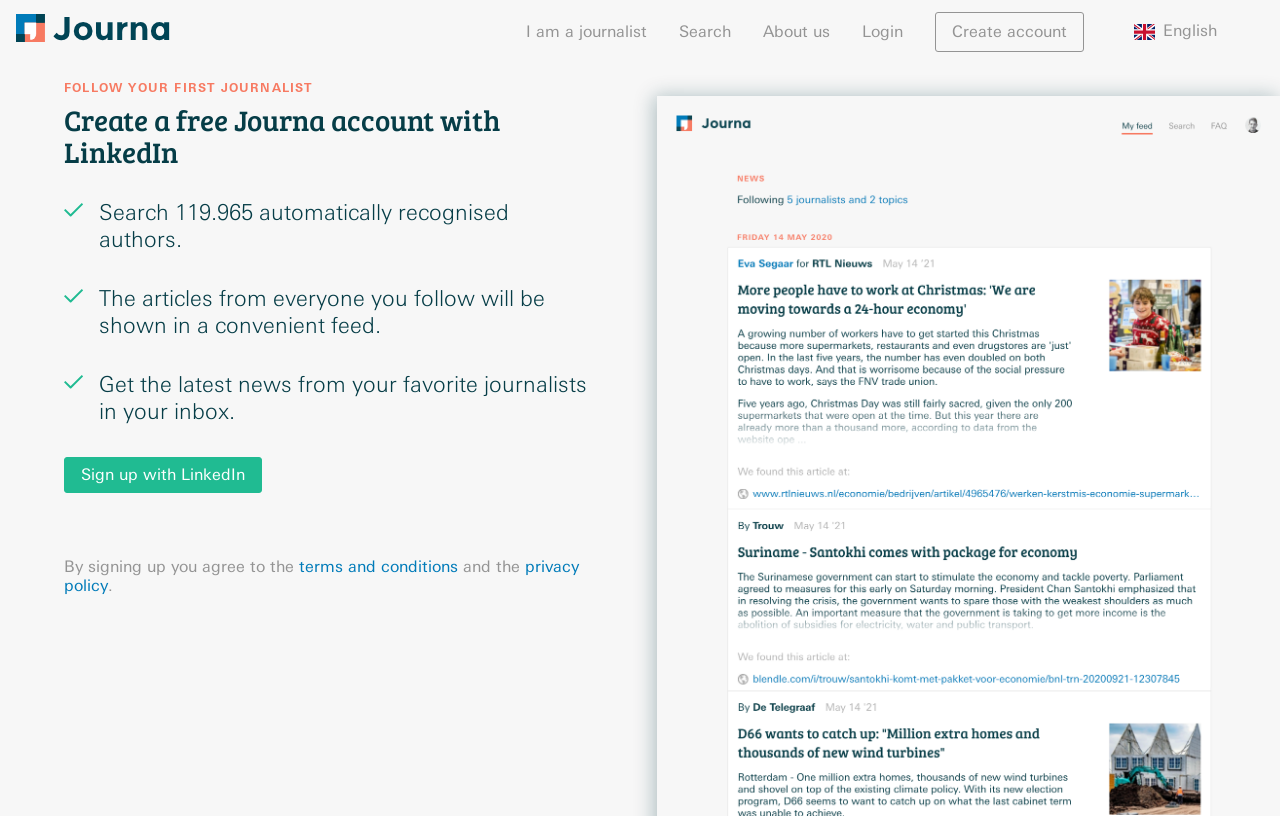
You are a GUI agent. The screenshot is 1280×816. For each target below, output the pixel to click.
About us (796, 31)
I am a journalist (586, 31)
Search (705, 31)
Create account (1009, 31)
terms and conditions (378, 566)
